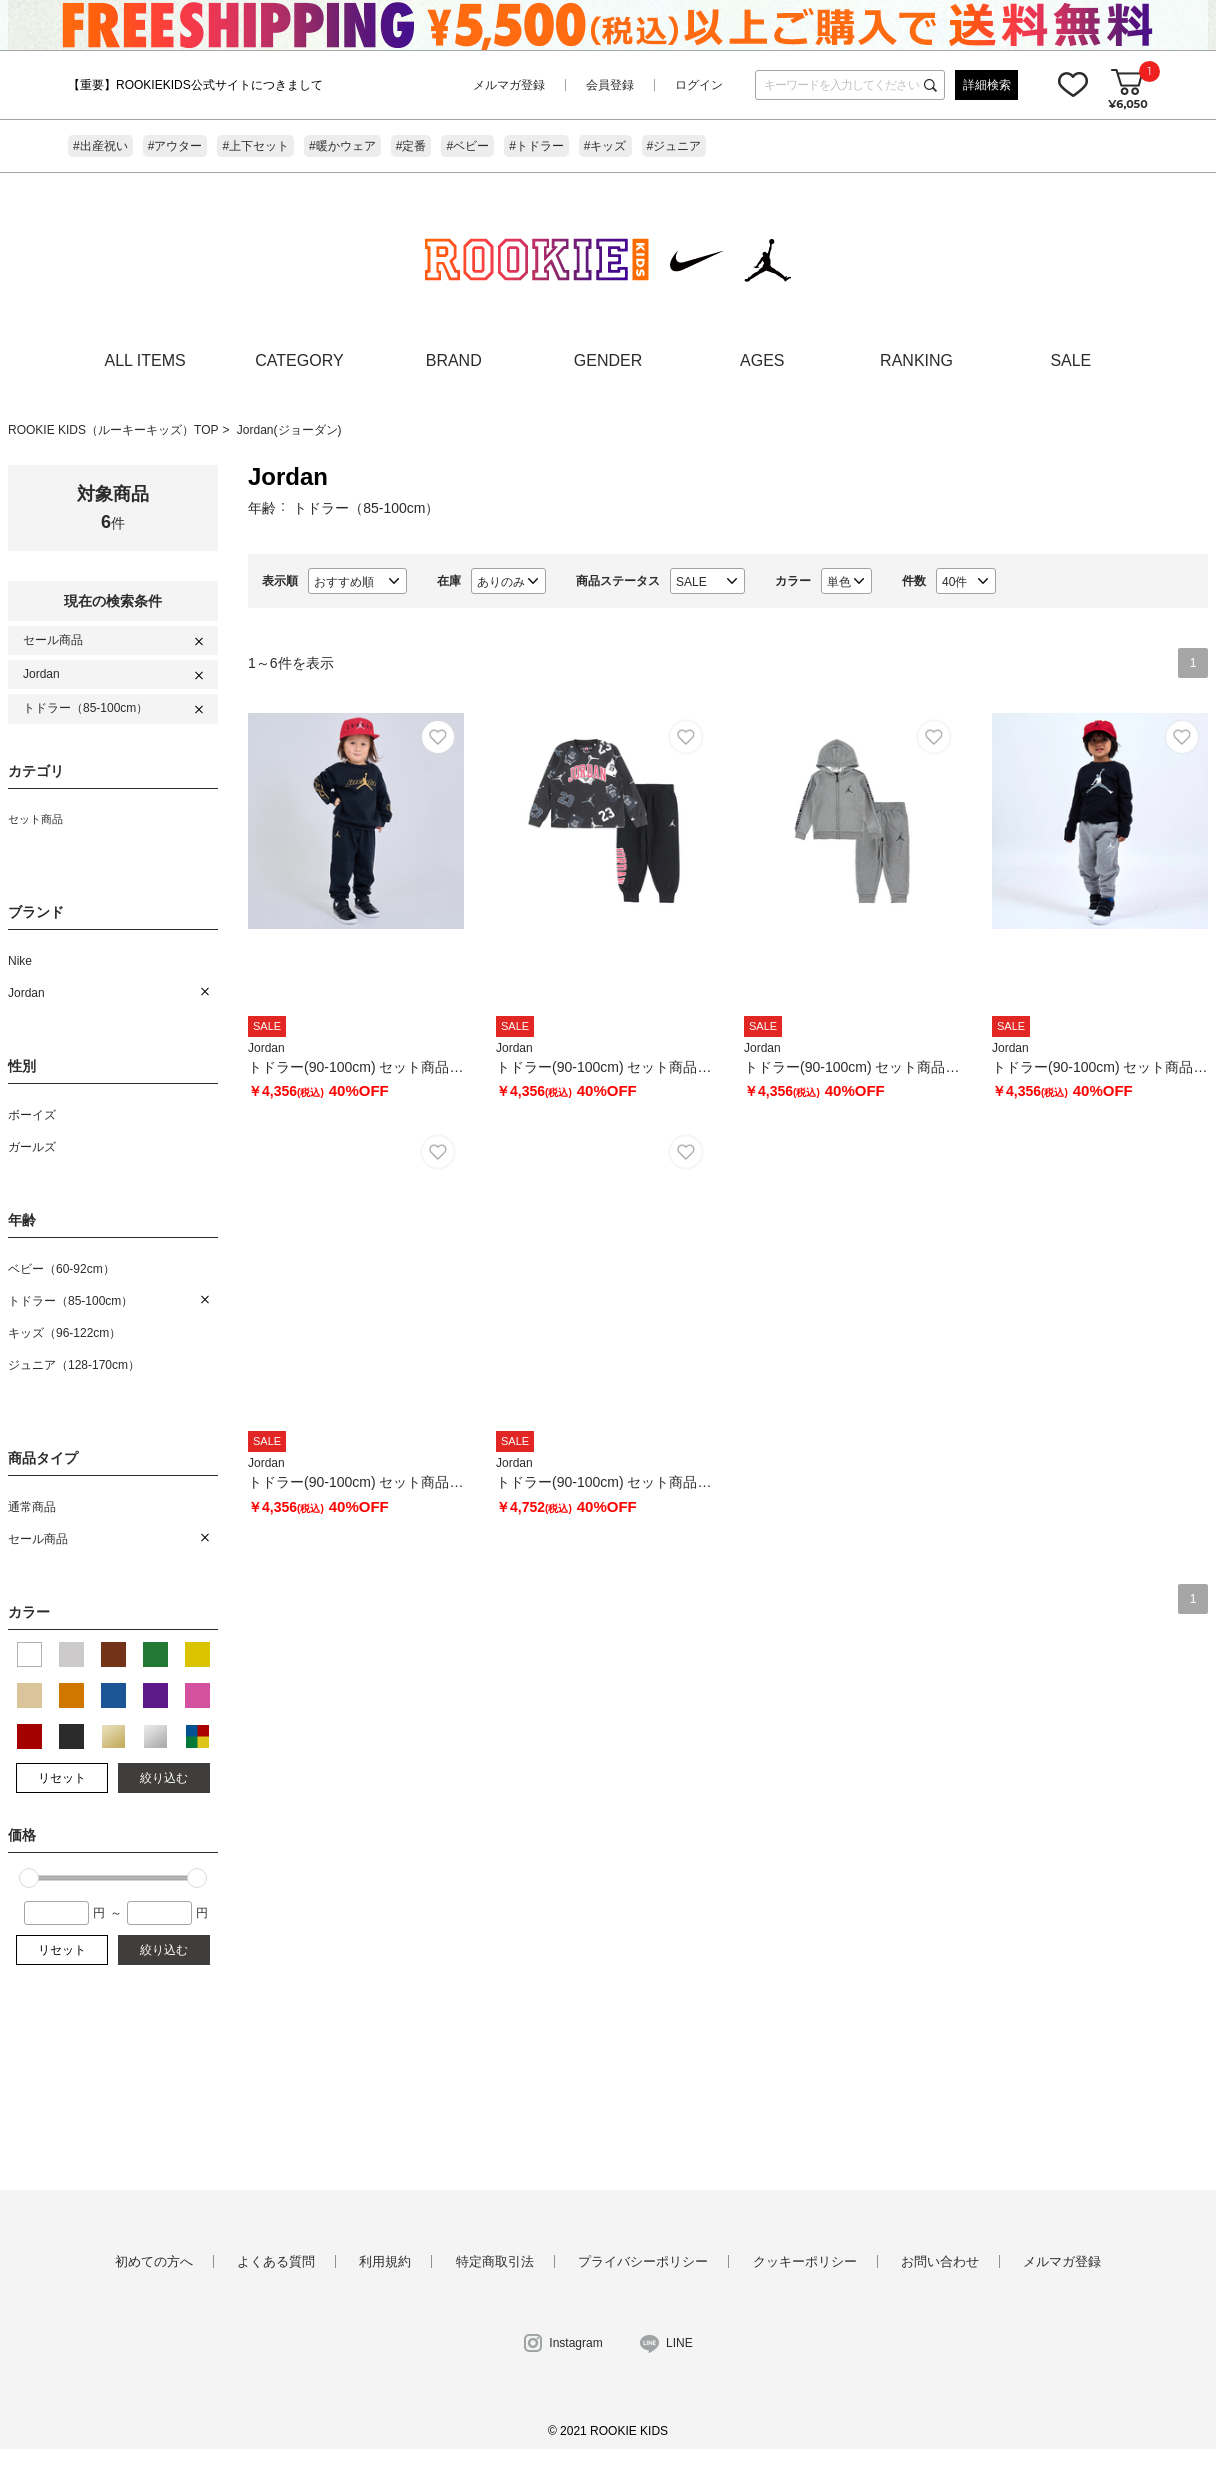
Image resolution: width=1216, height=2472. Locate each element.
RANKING (916, 360)
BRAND (454, 360)
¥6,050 (1127, 103)
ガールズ (32, 1147)
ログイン (699, 85)
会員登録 (610, 85)
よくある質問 (276, 2261)
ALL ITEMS (145, 360)
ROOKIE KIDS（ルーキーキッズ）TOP (113, 430)
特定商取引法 (495, 2261)
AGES (762, 360)
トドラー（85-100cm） (85, 708)
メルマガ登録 (509, 85)
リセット (62, 1778)
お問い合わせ (940, 2261)
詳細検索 (987, 85)
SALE (1070, 360)
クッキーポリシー (805, 2261)
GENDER (608, 360)
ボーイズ (32, 1115)
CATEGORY (299, 360)
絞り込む (164, 1778)
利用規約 (385, 2261)
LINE (679, 2343)
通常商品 (32, 1507)
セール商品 (53, 640)
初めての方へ (154, 2261)
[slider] (29, 1878)
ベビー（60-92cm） (61, 1269)
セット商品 (35, 819)
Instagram (575, 2343)
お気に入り (1073, 84)
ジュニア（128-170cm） (74, 1365)
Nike (20, 961)
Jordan (41, 674)
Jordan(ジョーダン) (289, 430)
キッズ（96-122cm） (64, 1333)
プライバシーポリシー (643, 2261)
